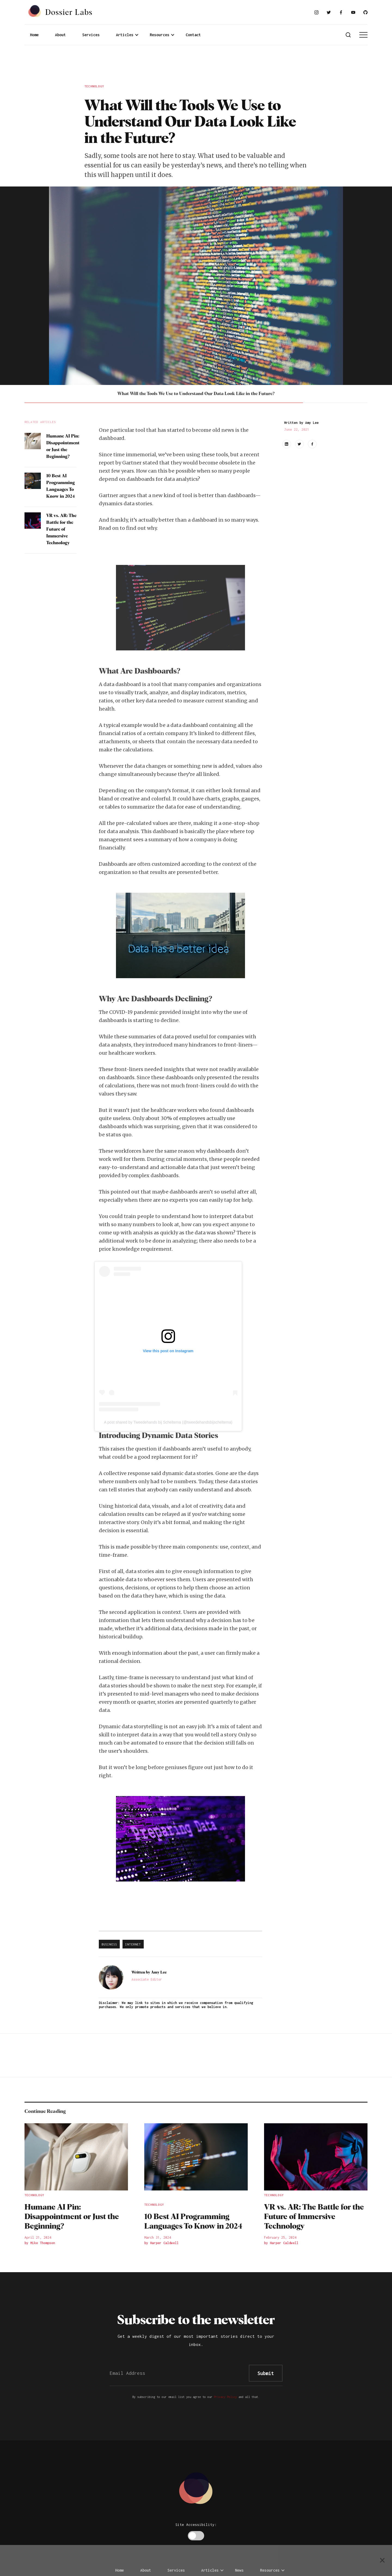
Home (34, 34)
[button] (127, 34)
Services (91, 34)
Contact (193, 34)
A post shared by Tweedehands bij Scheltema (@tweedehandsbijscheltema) (168, 1422)
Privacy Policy (225, 2396)
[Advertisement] (196, 65)
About (60, 34)
